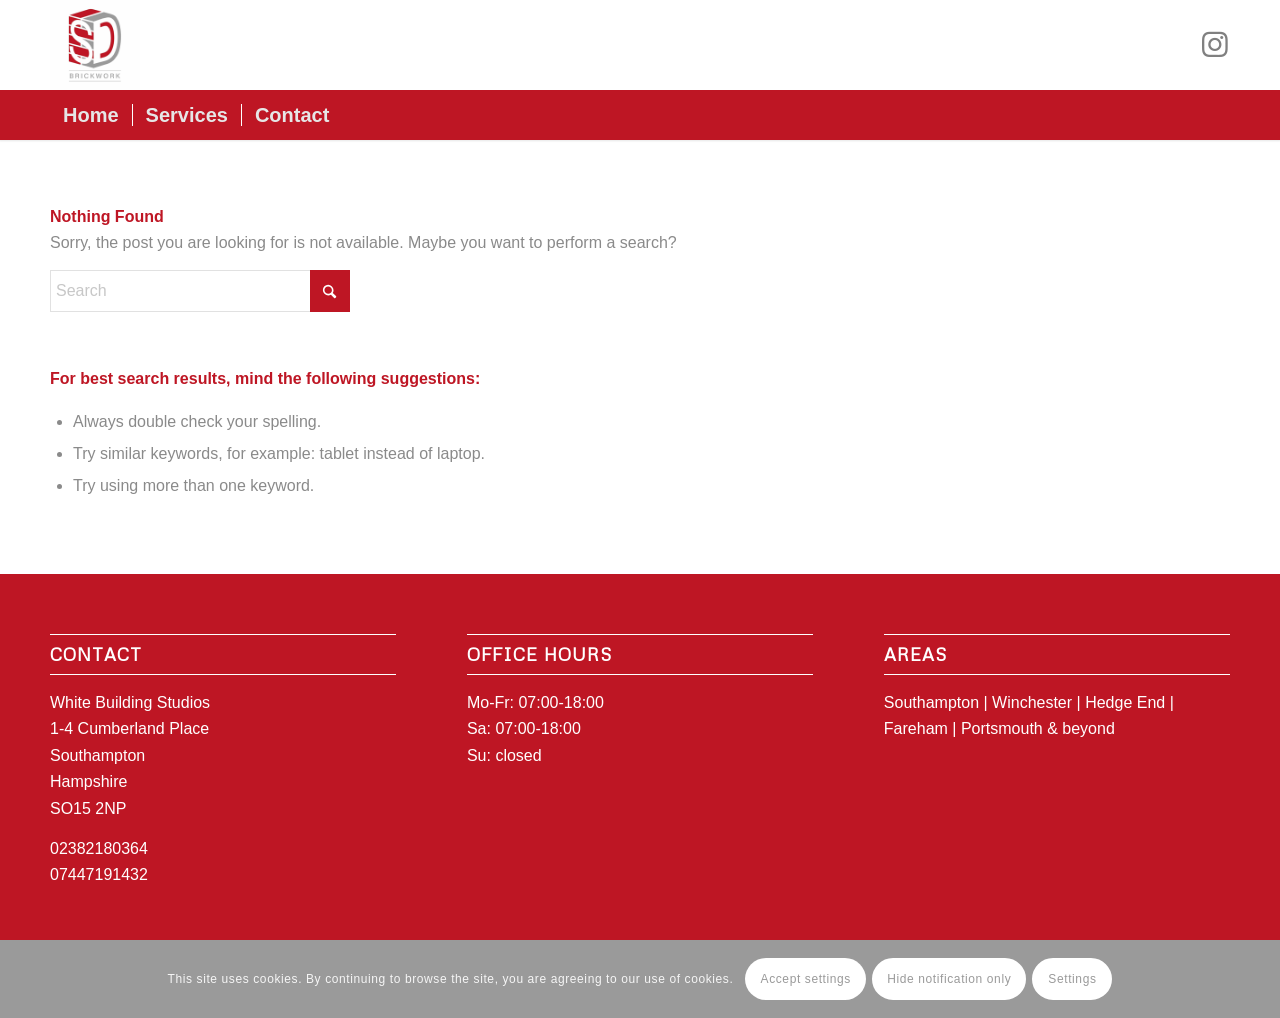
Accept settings (806, 979)
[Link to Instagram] (1215, 45)
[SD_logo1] (95, 45)
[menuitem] (91, 115)
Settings (1072, 979)
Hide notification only (949, 979)
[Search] (200, 291)
